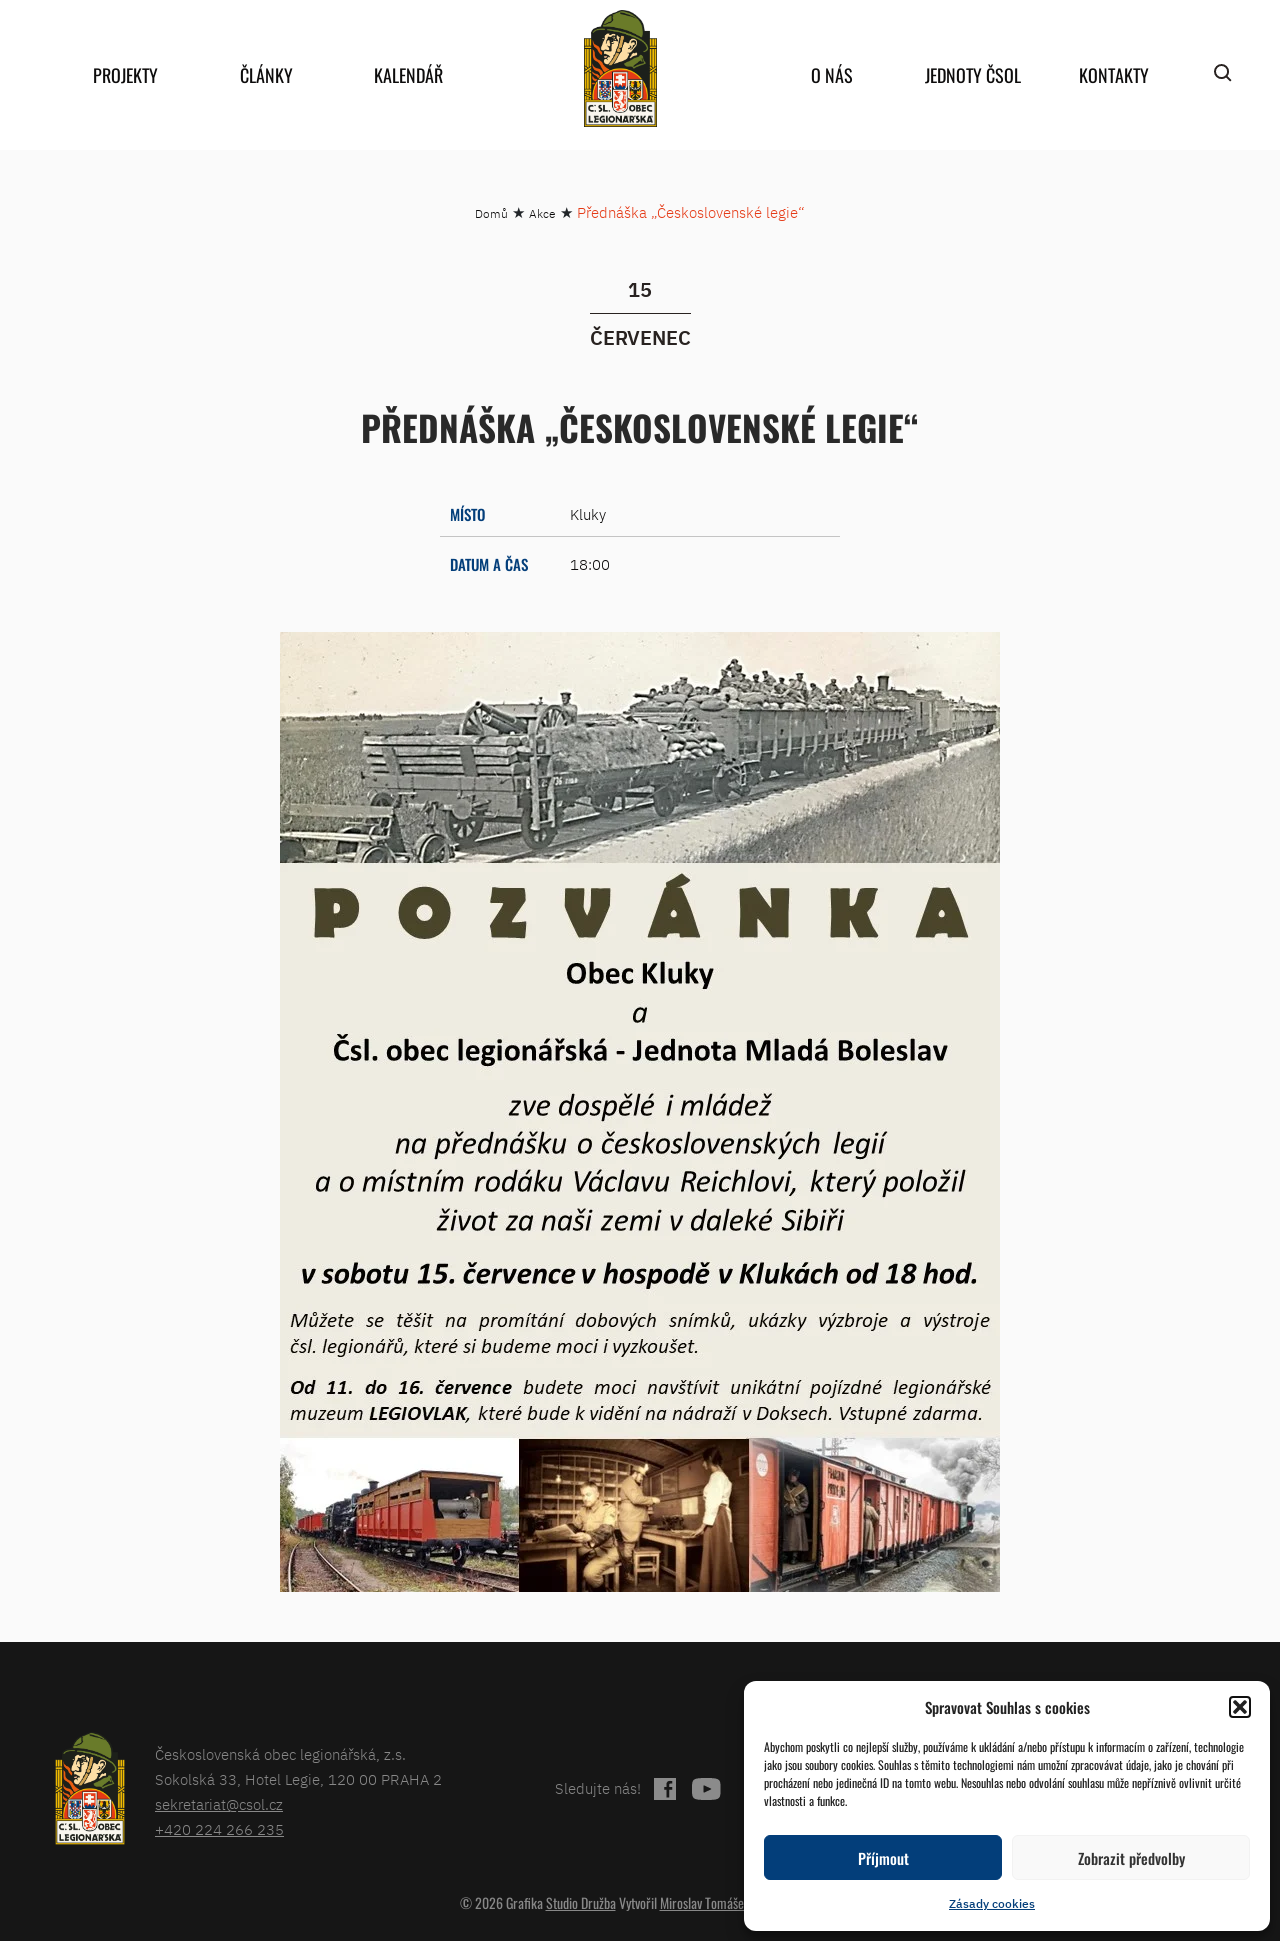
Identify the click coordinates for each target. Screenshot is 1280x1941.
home (620, 68)
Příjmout (883, 1858)
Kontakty (1114, 75)
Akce (542, 213)
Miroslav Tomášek (705, 1902)
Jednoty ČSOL (973, 75)
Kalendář (408, 75)
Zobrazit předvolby (1131, 1858)
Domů (491, 213)
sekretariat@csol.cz (219, 1804)
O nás (832, 75)
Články (266, 75)
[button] (1240, 1707)
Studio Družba (581, 1902)
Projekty (125, 75)
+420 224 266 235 (219, 1829)
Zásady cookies (992, 1903)
